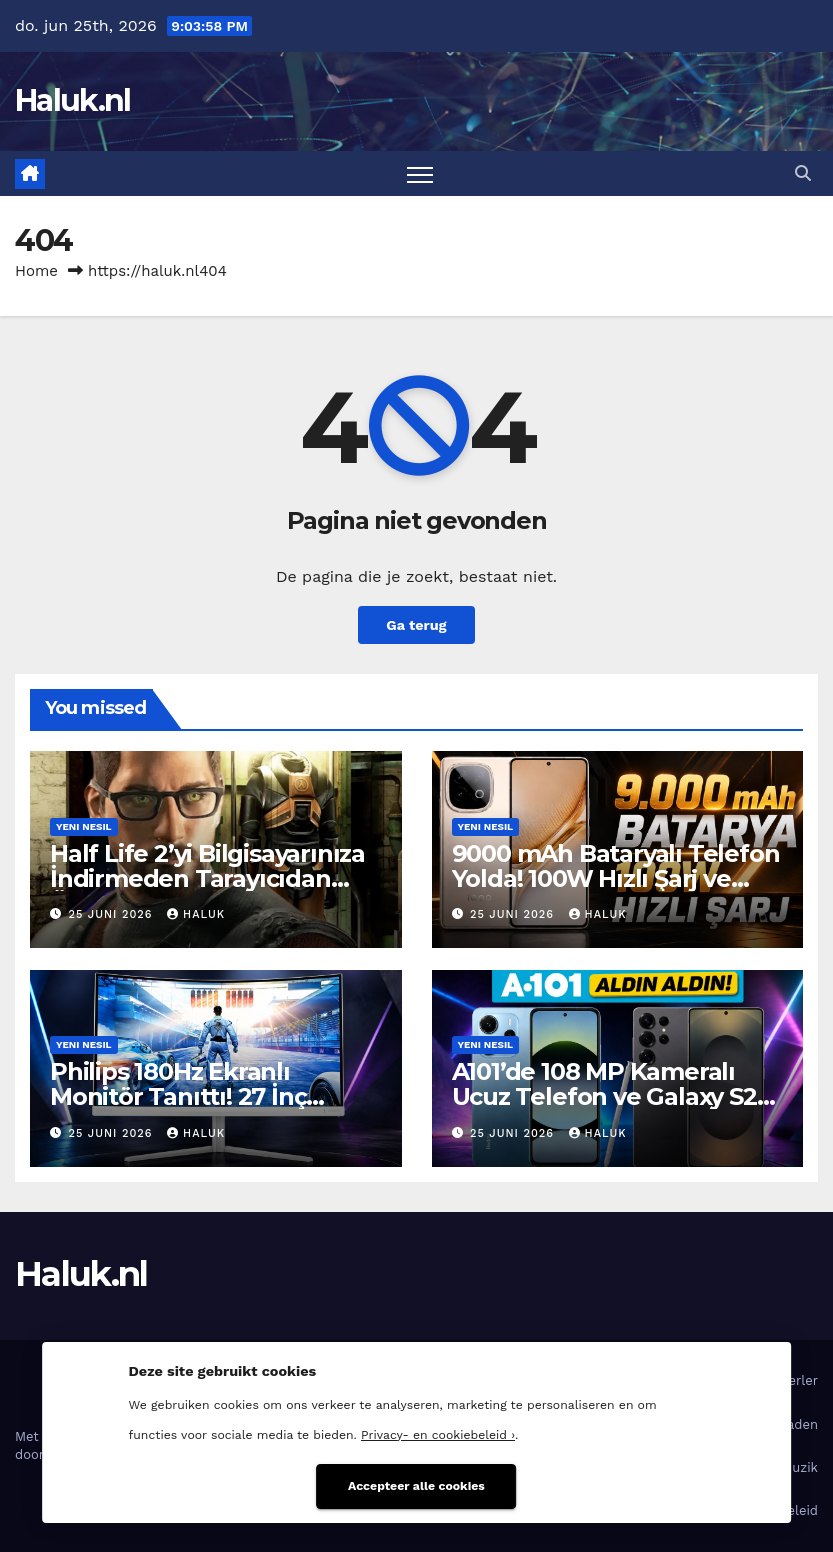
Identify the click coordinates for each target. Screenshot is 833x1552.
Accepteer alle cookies (416, 1486)
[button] (803, 173)
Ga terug (416, 625)
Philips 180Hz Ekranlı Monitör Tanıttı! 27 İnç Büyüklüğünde (178, 1096)
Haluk (196, 914)
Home (36, 271)
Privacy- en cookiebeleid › (438, 1435)
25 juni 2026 (113, 914)
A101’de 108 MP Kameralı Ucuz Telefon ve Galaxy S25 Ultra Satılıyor (611, 1096)
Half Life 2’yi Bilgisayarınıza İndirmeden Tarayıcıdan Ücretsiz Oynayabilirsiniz (207, 878)
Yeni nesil (84, 826)
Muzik (799, 1467)
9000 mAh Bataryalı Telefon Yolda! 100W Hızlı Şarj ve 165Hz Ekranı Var (616, 878)
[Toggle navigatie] (420, 173)
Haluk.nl (72, 100)
